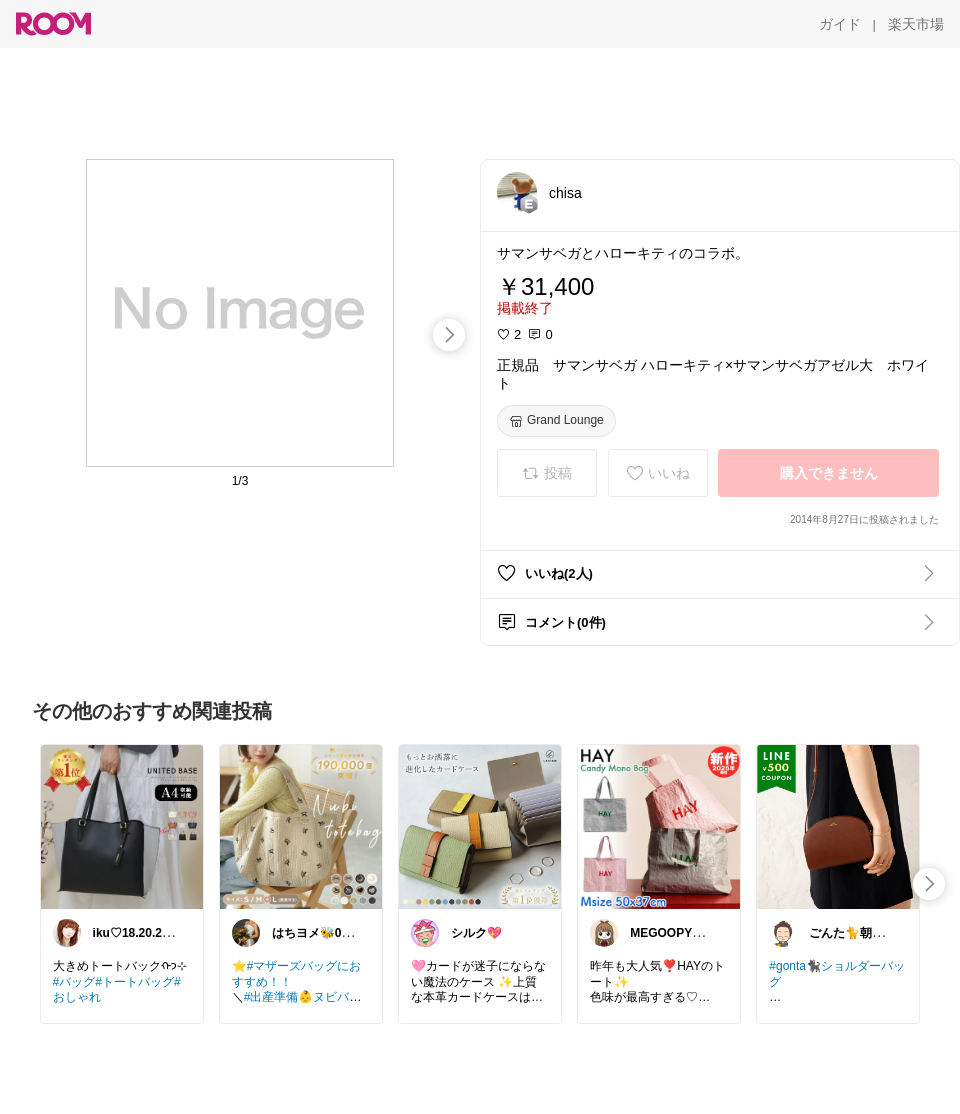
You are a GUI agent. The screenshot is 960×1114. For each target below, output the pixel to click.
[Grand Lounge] (556, 421)
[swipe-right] (449, 335)
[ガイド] (840, 24)
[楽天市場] (916, 24)
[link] (122, 826)
